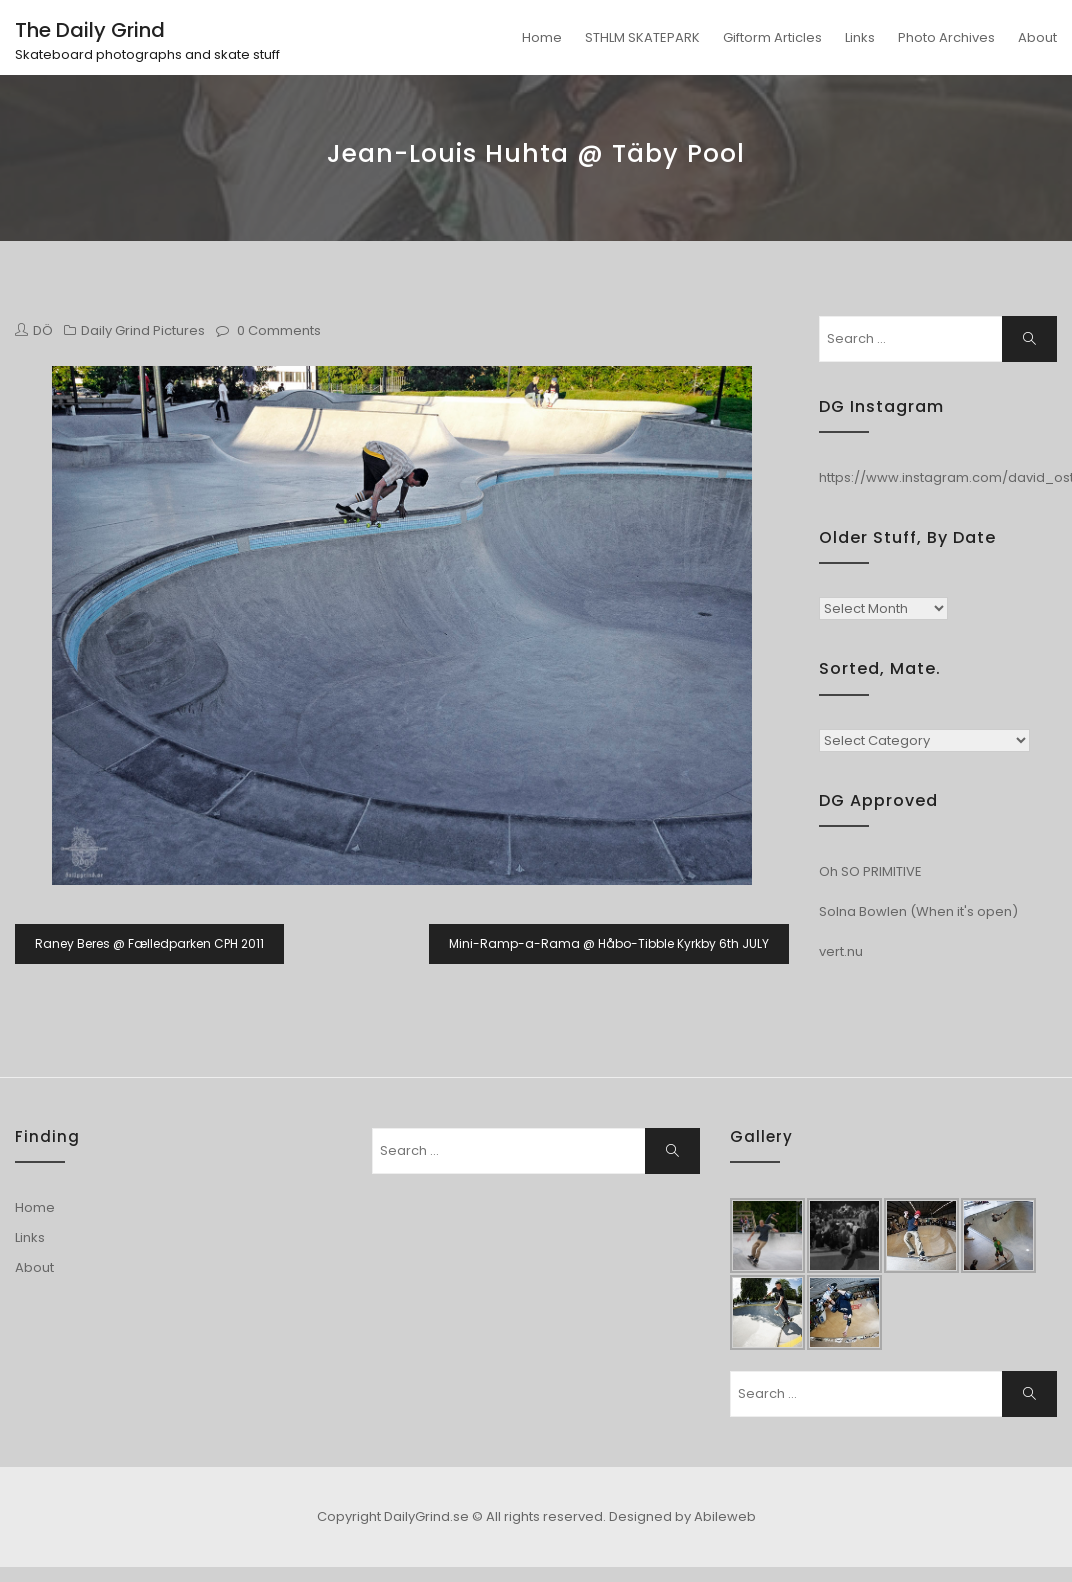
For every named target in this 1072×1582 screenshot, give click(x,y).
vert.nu (841, 951)
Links (860, 37)
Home (542, 37)
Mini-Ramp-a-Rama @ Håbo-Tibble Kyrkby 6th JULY (609, 943)
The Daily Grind (90, 30)
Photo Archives (946, 37)
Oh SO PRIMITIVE (870, 871)
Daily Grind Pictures (143, 330)
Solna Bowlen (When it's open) (918, 911)
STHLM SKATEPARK (642, 37)
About (1037, 37)
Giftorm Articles (772, 37)
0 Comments (279, 330)
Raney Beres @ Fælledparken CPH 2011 (149, 943)
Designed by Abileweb (682, 1516)
